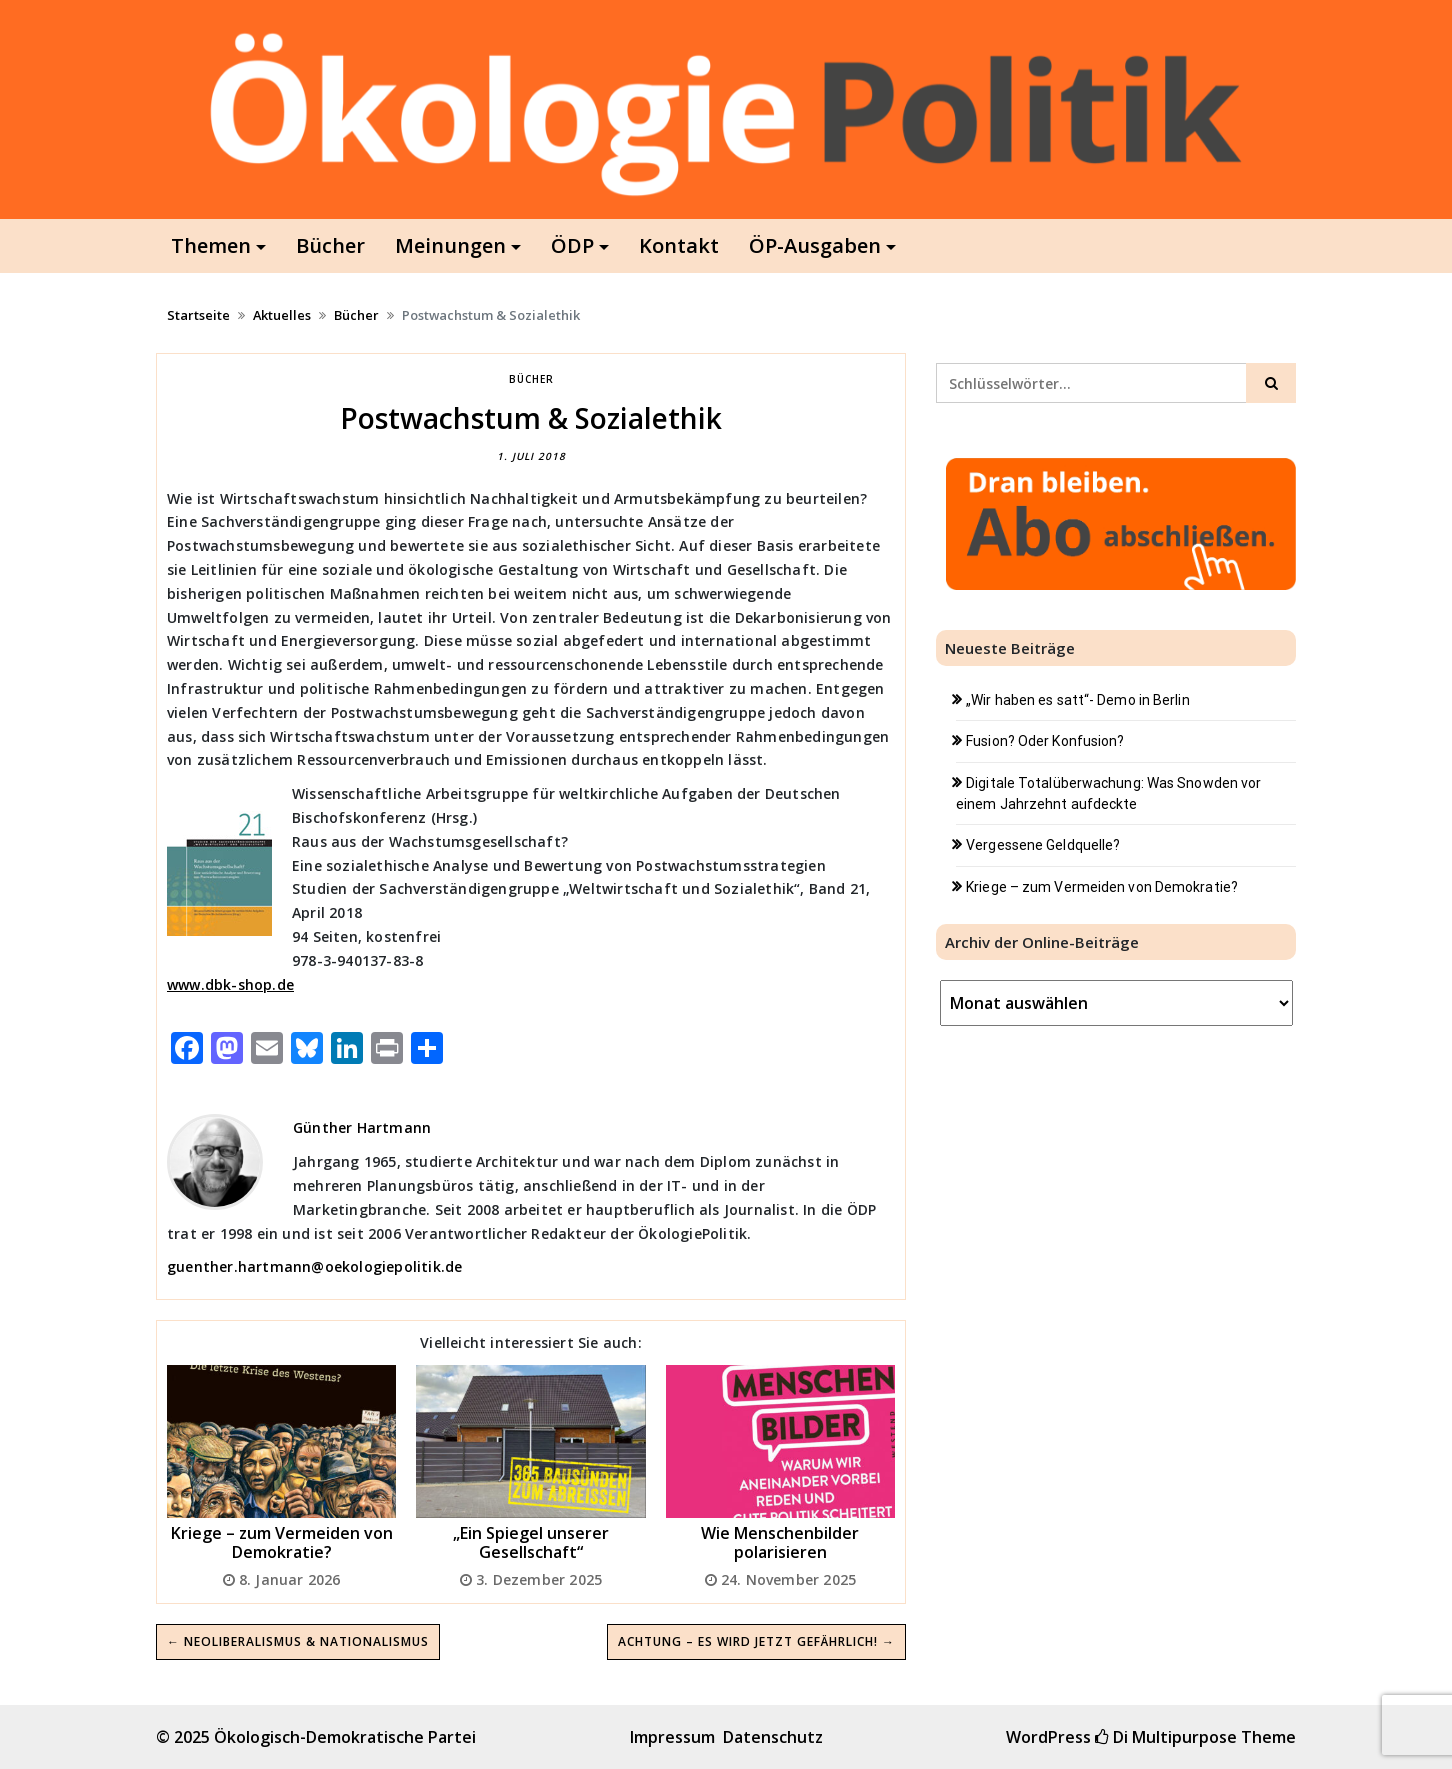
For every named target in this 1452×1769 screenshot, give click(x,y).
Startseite (198, 315)
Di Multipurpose (1166, 1737)
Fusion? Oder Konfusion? (1045, 741)
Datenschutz (773, 1737)
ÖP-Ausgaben (815, 245)
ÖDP (572, 245)
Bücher (330, 245)
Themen (211, 245)
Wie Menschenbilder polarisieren (780, 1542)
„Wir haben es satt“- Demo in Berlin (1078, 700)
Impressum (672, 1737)
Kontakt (679, 245)
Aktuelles (282, 315)
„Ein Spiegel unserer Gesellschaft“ (531, 1542)
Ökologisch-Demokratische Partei (345, 1737)
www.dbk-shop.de (230, 984)
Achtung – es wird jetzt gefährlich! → (756, 1641)
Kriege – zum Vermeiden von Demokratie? (282, 1542)
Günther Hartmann (362, 1127)
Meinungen (450, 245)
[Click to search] (1271, 383)
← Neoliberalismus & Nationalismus (298, 1641)
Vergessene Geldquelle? (1043, 845)
